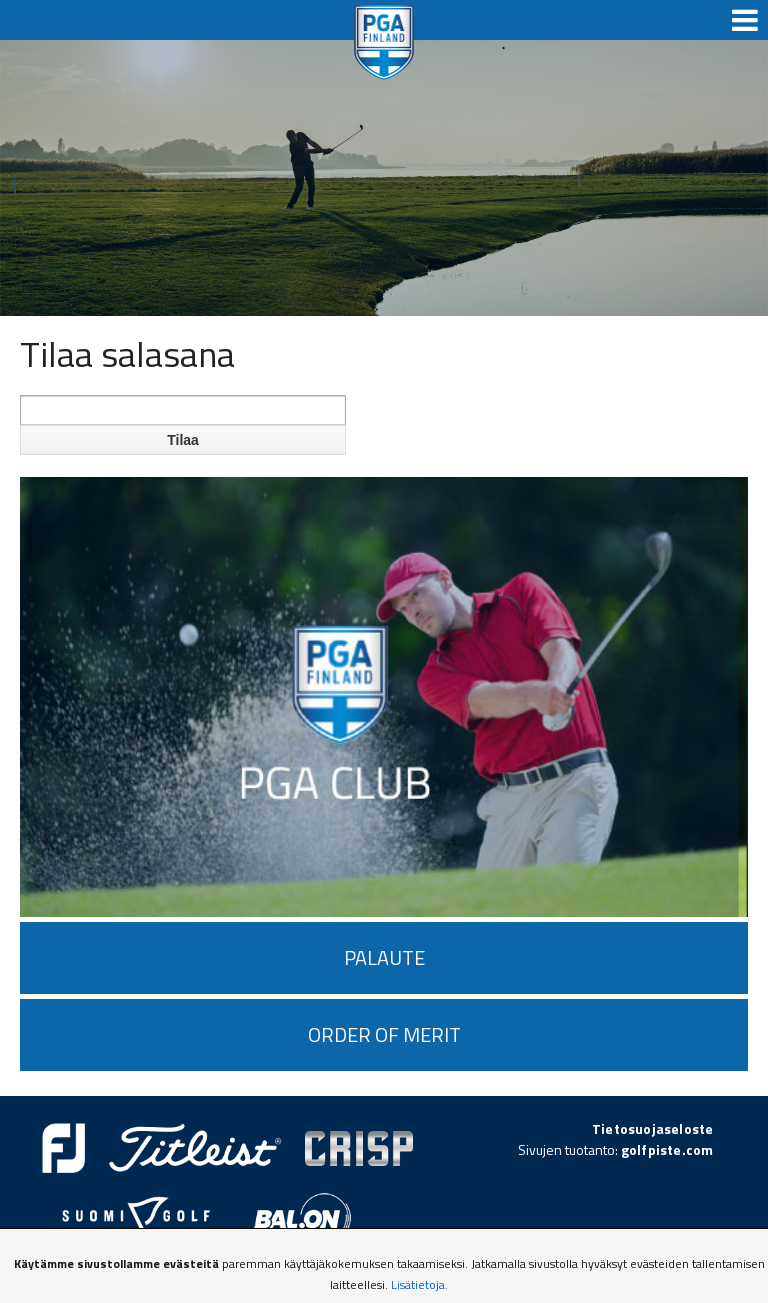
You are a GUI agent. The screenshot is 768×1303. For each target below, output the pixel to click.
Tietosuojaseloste (652, 1128)
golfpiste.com (667, 1149)
